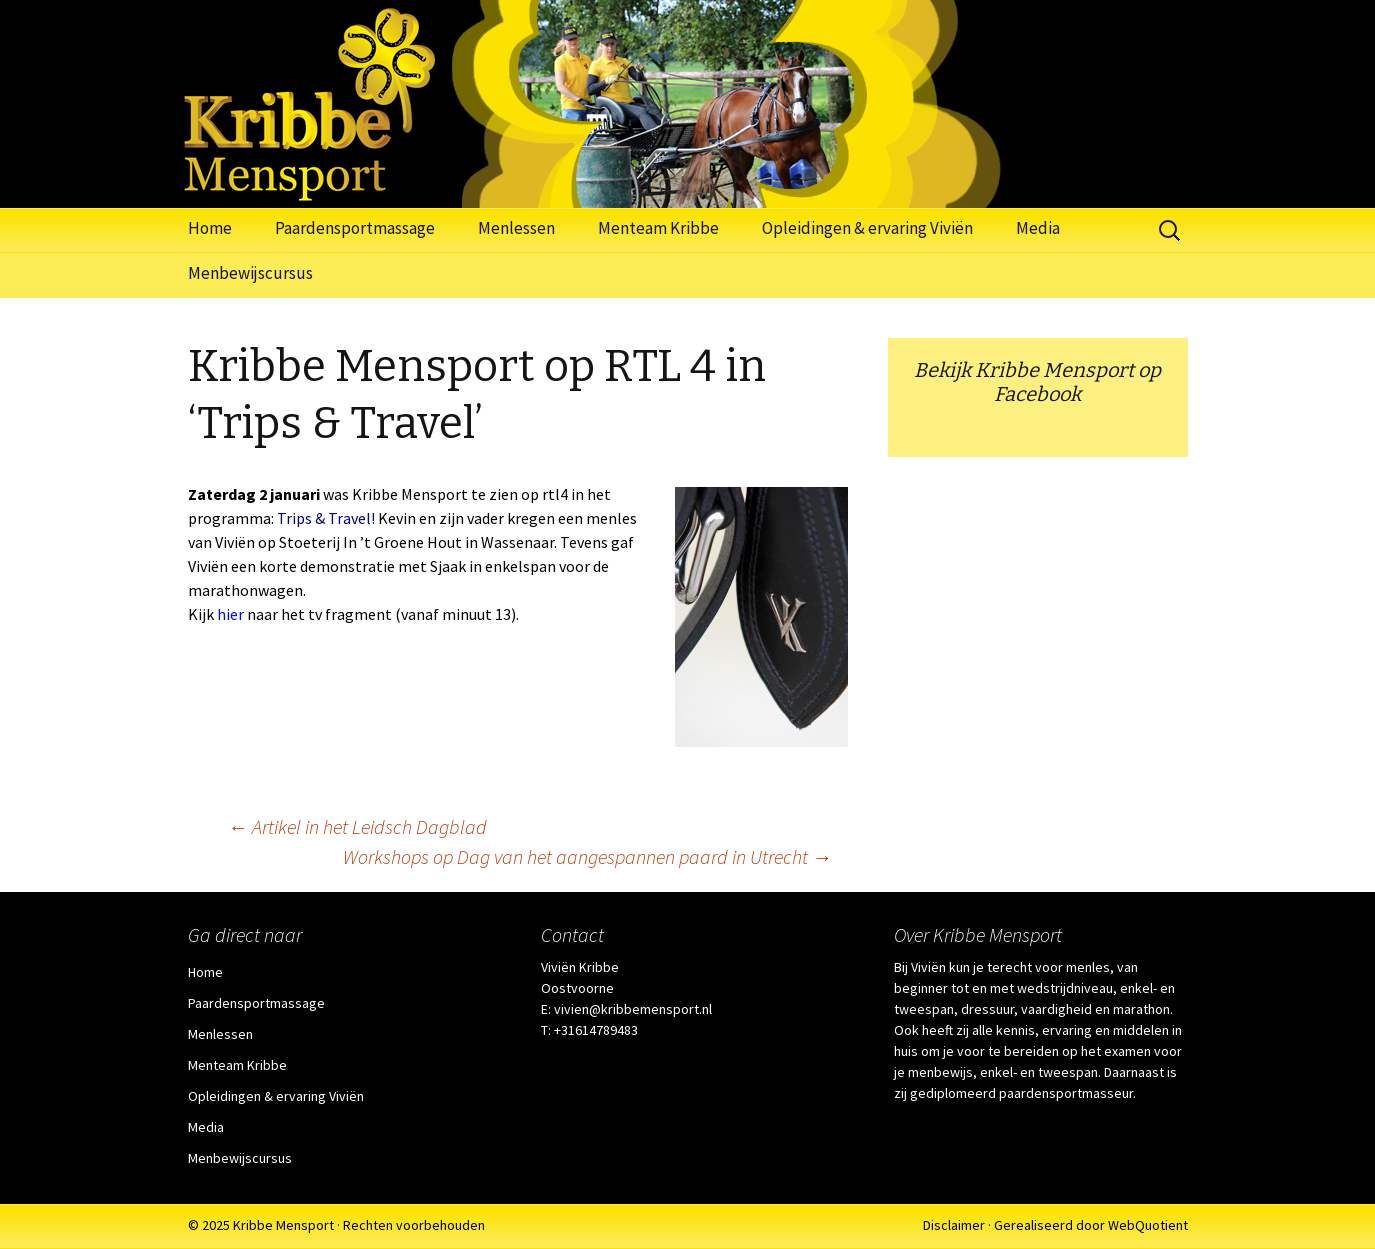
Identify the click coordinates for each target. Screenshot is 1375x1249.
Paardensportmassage (355, 228)
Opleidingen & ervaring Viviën (867, 228)
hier (230, 614)
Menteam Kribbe (658, 228)
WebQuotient (1148, 1225)
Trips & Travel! (324, 518)
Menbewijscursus (250, 273)
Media (1038, 228)
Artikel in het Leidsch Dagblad (357, 826)
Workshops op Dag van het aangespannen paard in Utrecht (587, 856)
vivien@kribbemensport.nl (633, 1009)
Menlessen (516, 228)
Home (210, 228)
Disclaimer (954, 1225)
